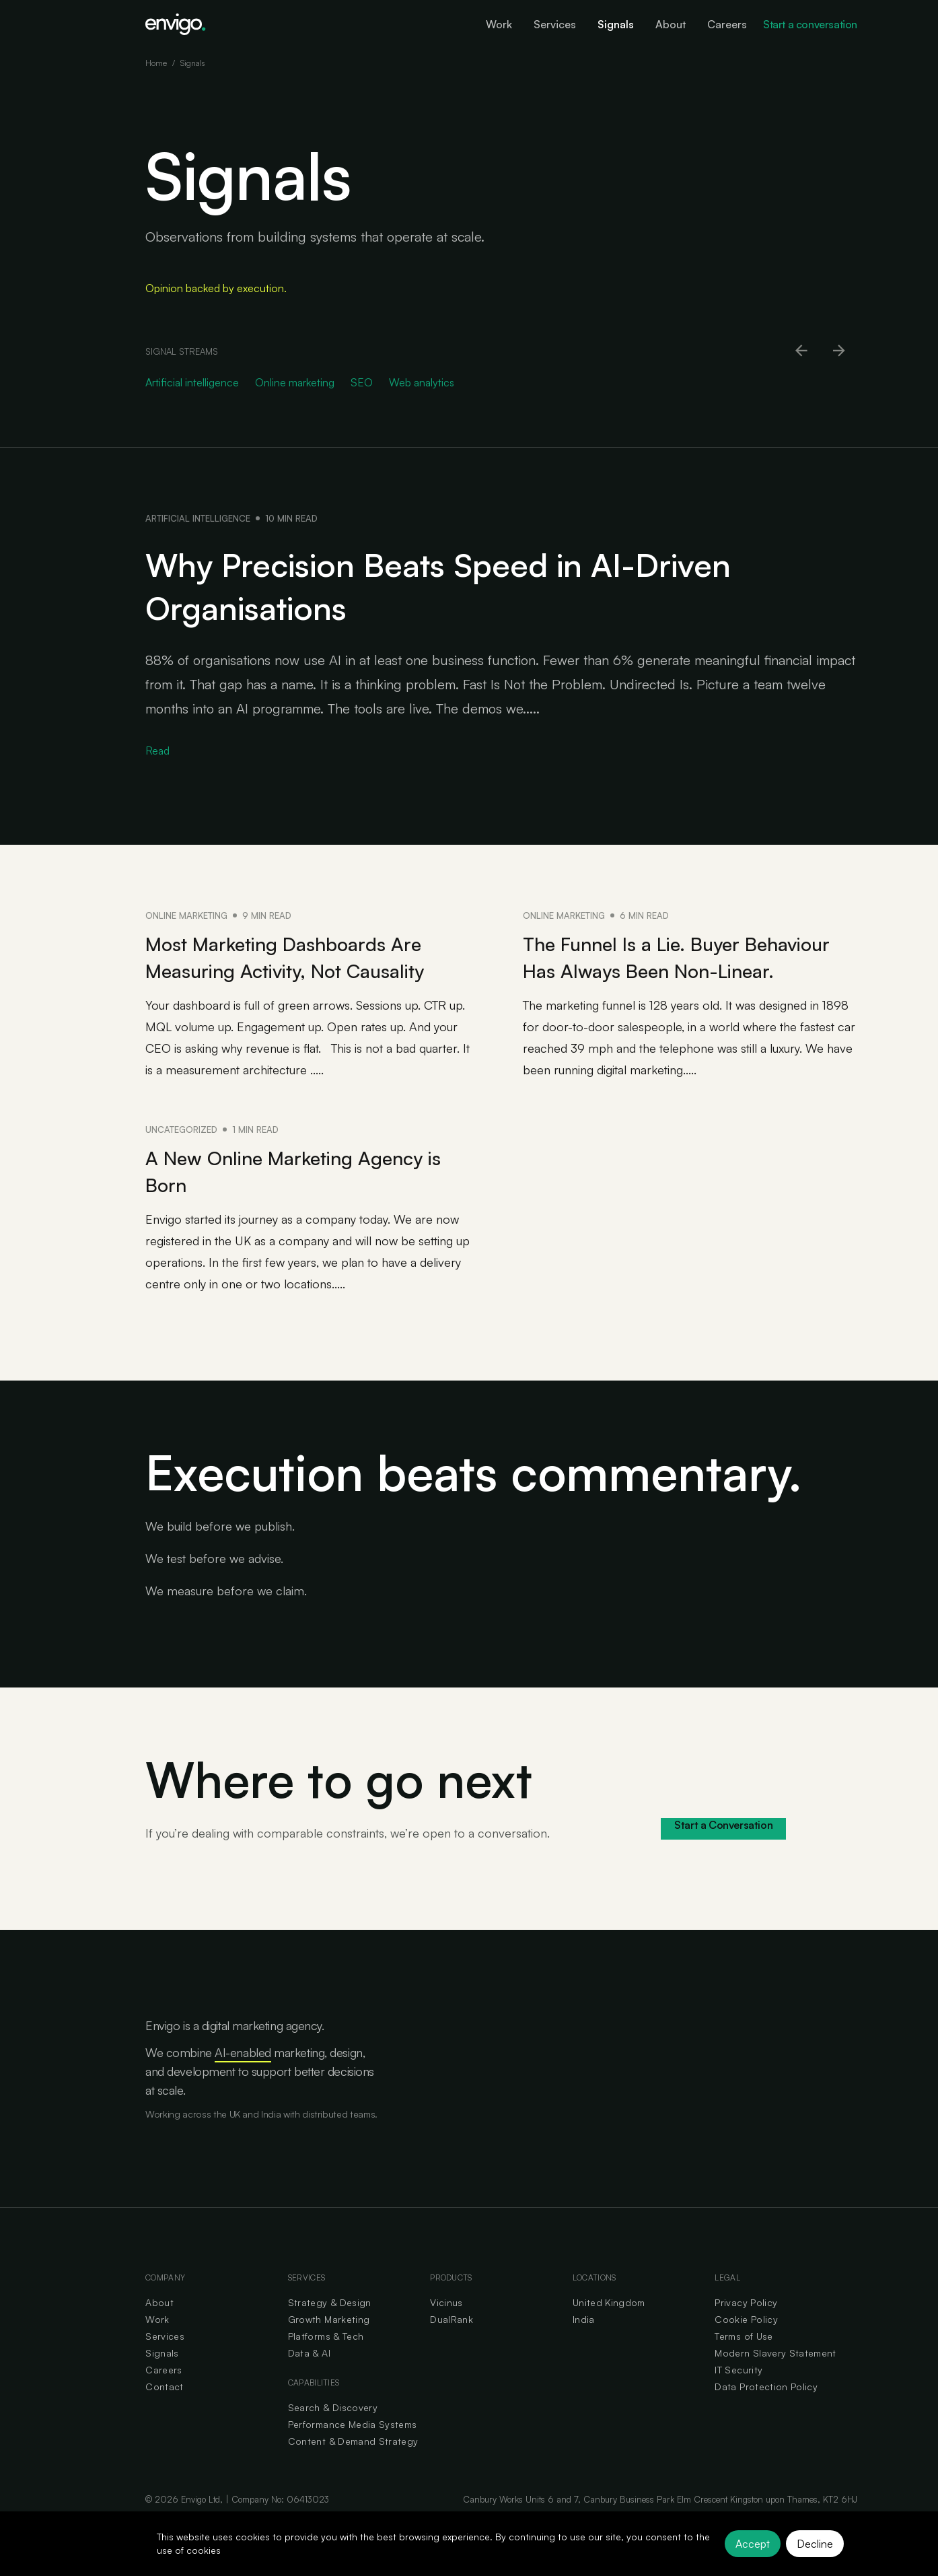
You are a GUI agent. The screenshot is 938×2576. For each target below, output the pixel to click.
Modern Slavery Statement (775, 2380)
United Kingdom (609, 2329)
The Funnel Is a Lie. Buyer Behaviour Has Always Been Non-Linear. (684, 970)
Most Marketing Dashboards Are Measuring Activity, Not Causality (305, 956)
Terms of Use (743, 2363)
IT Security (738, 2396)
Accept (752, 2543)
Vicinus (446, 2329)
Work (157, 2346)
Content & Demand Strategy (353, 2468)
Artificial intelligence (197, 518)
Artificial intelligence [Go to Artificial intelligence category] (192, 382)
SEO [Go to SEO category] (362, 382)
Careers (163, 2396)
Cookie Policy (746, 2346)
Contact (164, 2413)
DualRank (451, 2346)
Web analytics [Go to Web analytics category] (421, 382)
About (159, 2329)
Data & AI (309, 2380)
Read (157, 750)
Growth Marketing (329, 2346)
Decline (815, 2543)
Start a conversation (810, 24)
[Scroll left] (802, 351)
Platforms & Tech (326, 2363)
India (584, 2346)
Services (164, 2363)
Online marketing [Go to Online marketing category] (294, 382)
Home (156, 63)
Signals (161, 2380)
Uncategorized (181, 1156)
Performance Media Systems (352, 2451)
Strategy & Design (329, 2329)
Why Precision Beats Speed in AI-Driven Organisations (491, 583)
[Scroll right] (839, 351)
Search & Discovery (332, 2434)
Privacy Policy (746, 2329)
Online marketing (186, 915)
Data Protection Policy (766, 2413)
